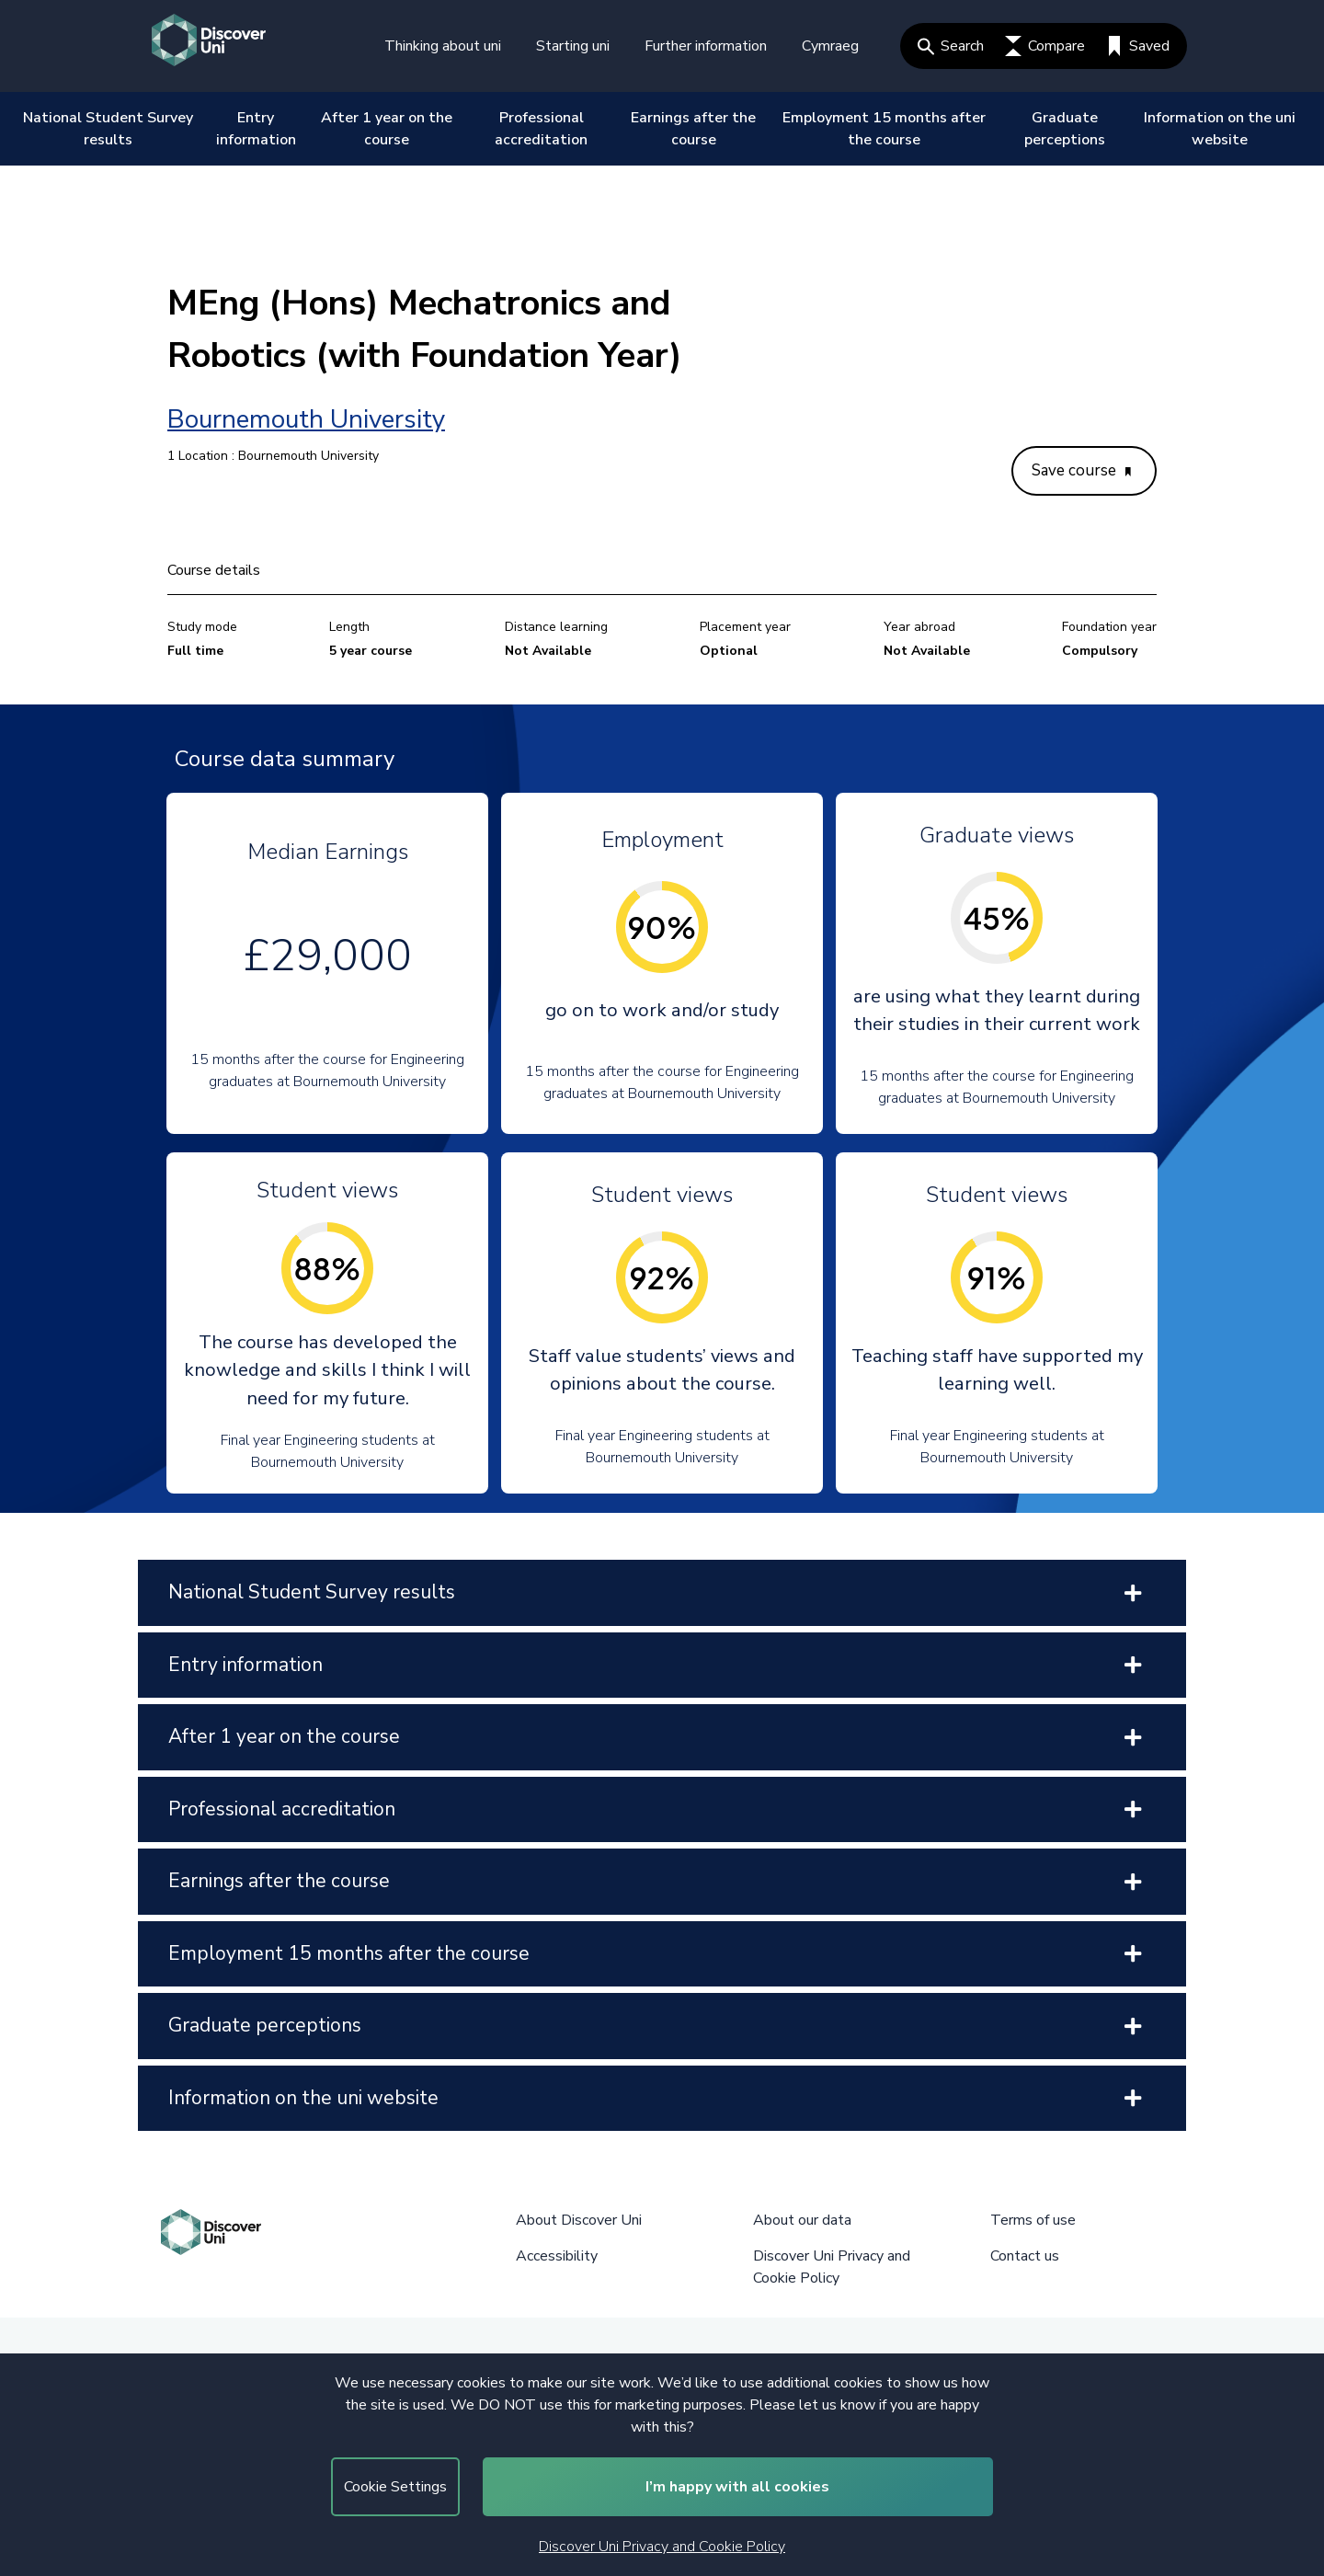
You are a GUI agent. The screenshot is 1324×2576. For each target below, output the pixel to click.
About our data (802, 2220)
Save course (1081, 470)
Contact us (1024, 2256)
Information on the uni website (1219, 129)
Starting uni (573, 46)
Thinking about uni (442, 46)
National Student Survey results (108, 129)
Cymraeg (830, 46)
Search (951, 46)
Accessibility (557, 2256)
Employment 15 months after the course (884, 129)
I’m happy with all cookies (737, 2487)
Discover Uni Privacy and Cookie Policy (662, 2546)
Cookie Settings (395, 2487)
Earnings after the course (693, 129)
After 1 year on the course (386, 129)
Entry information (256, 129)
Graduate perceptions (1064, 129)
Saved (1138, 46)
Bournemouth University (306, 419)
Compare (1045, 46)
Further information (706, 46)
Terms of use (1033, 2220)
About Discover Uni (579, 2220)
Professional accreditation (541, 129)
